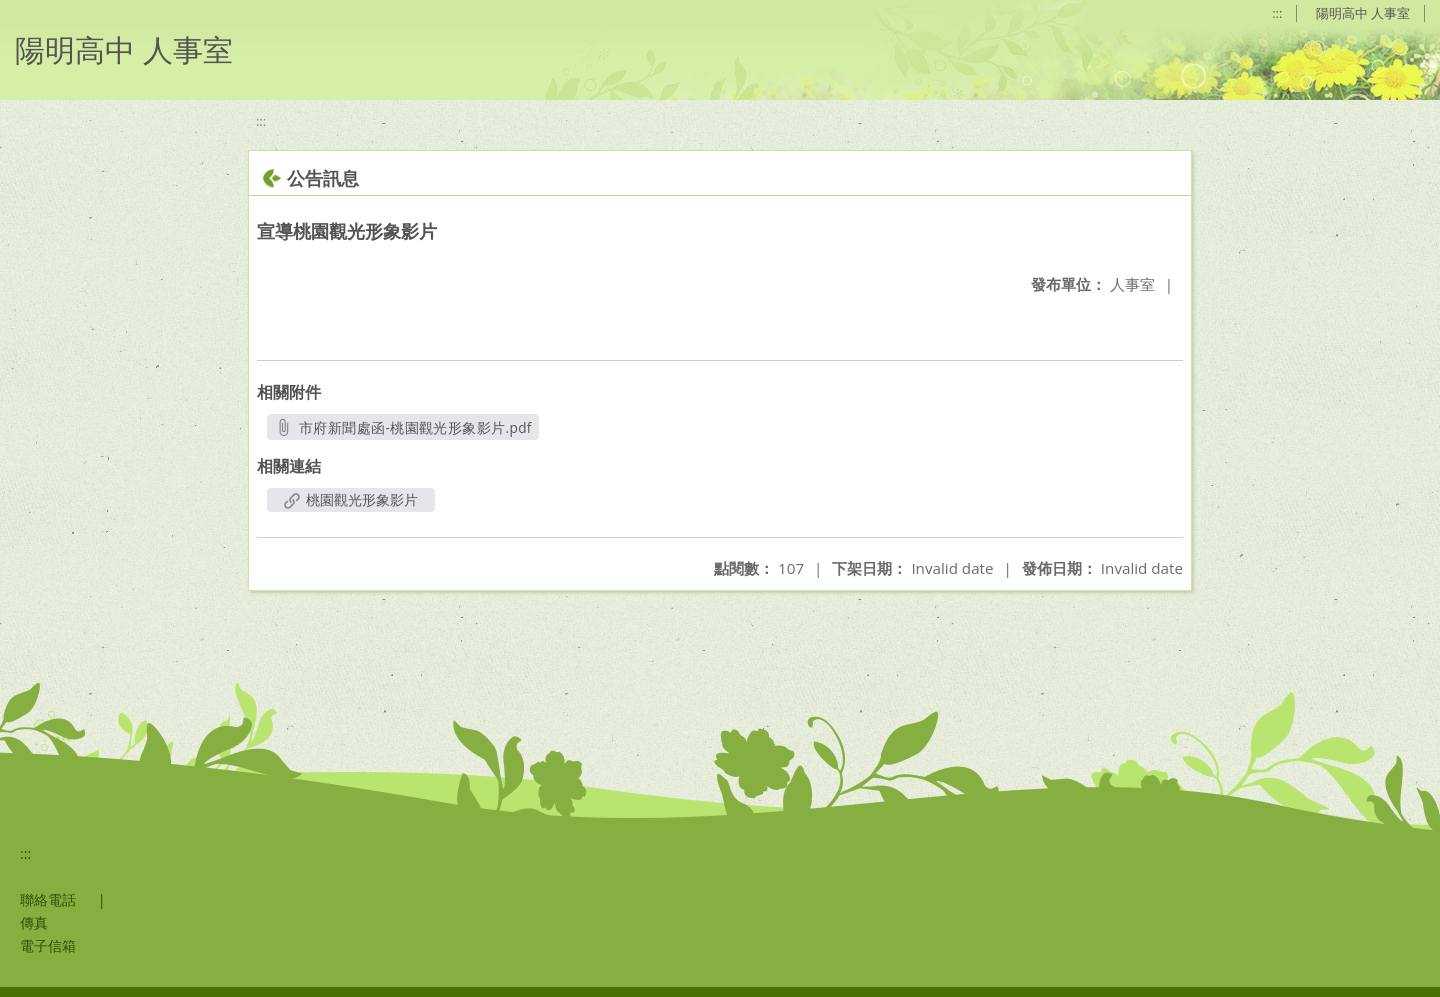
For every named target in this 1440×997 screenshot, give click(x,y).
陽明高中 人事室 (1363, 13)
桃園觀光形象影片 (351, 499)
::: (1277, 13)
